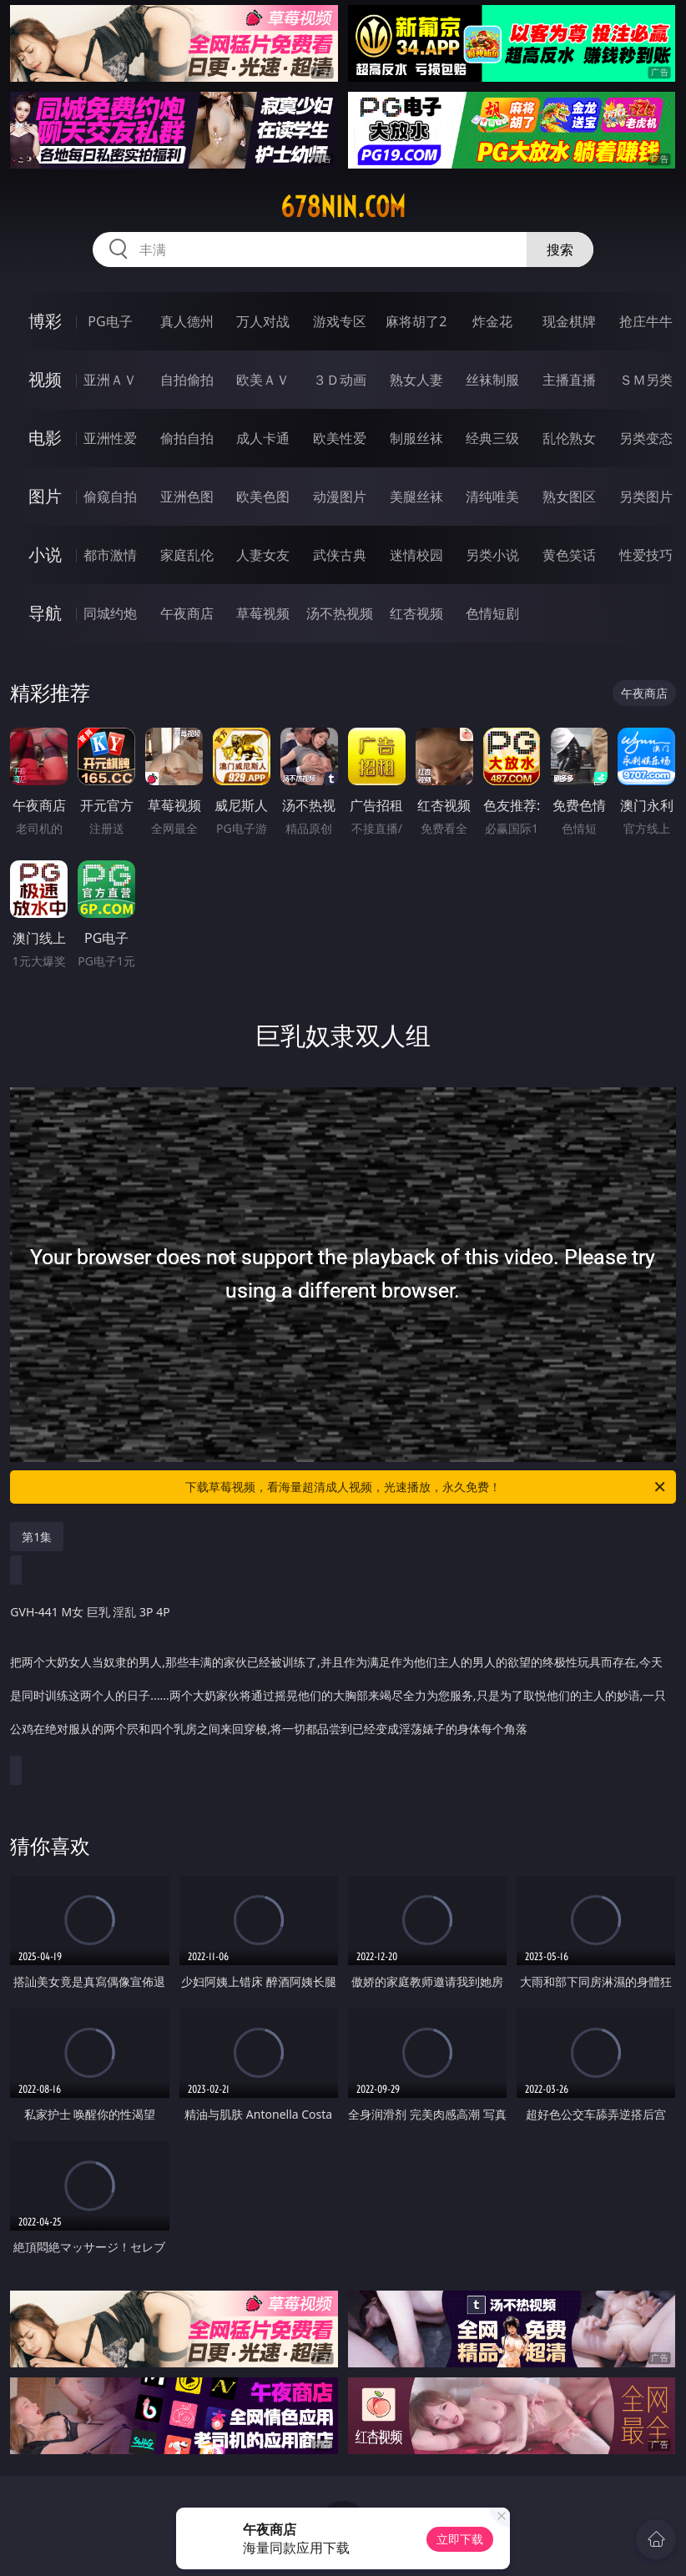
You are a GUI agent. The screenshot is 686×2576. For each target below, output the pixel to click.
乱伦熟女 (569, 438)
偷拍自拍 (187, 438)
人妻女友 (263, 555)
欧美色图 (263, 496)
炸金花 (492, 321)
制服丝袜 (416, 438)
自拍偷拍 (187, 380)
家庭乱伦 (187, 555)
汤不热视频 (339, 613)
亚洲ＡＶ (110, 380)
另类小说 (492, 555)
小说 (45, 554)
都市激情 (110, 555)
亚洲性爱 (110, 438)
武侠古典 (339, 555)
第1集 (37, 1537)
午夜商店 (187, 613)
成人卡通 (263, 438)
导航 (45, 613)
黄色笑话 (569, 555)
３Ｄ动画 (339, 380)
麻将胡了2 (416, 321)
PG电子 (110, 321)
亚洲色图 (187, 496)
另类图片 (646, 496)
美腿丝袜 (416, 496)
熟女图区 (569, 496)
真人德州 (187, 321)
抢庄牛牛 (646, 321)
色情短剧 (492, 613)
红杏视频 (416, 613)
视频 (45, 379)
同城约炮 (110, 613)
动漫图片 (339, 496)
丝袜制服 (492, 380)
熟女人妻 (416, 380)
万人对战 (263, 321)
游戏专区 (339, 321)
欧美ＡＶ (263, 380)
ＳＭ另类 (646, 380)
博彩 (45, 321)
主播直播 (569, 380)
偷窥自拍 (110, 496)
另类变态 (646, 438)
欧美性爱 (339, 438)
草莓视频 (263, 613)
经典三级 (492, 438)
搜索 (560, 249)
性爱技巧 (646, 555)
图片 (45, 496)
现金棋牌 (569, 321)
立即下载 (459, 2539)
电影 (45, 437)
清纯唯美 (492, 496)
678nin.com (343, 207)
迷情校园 (416, 555)
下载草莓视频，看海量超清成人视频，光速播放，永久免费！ (426, 1487)
